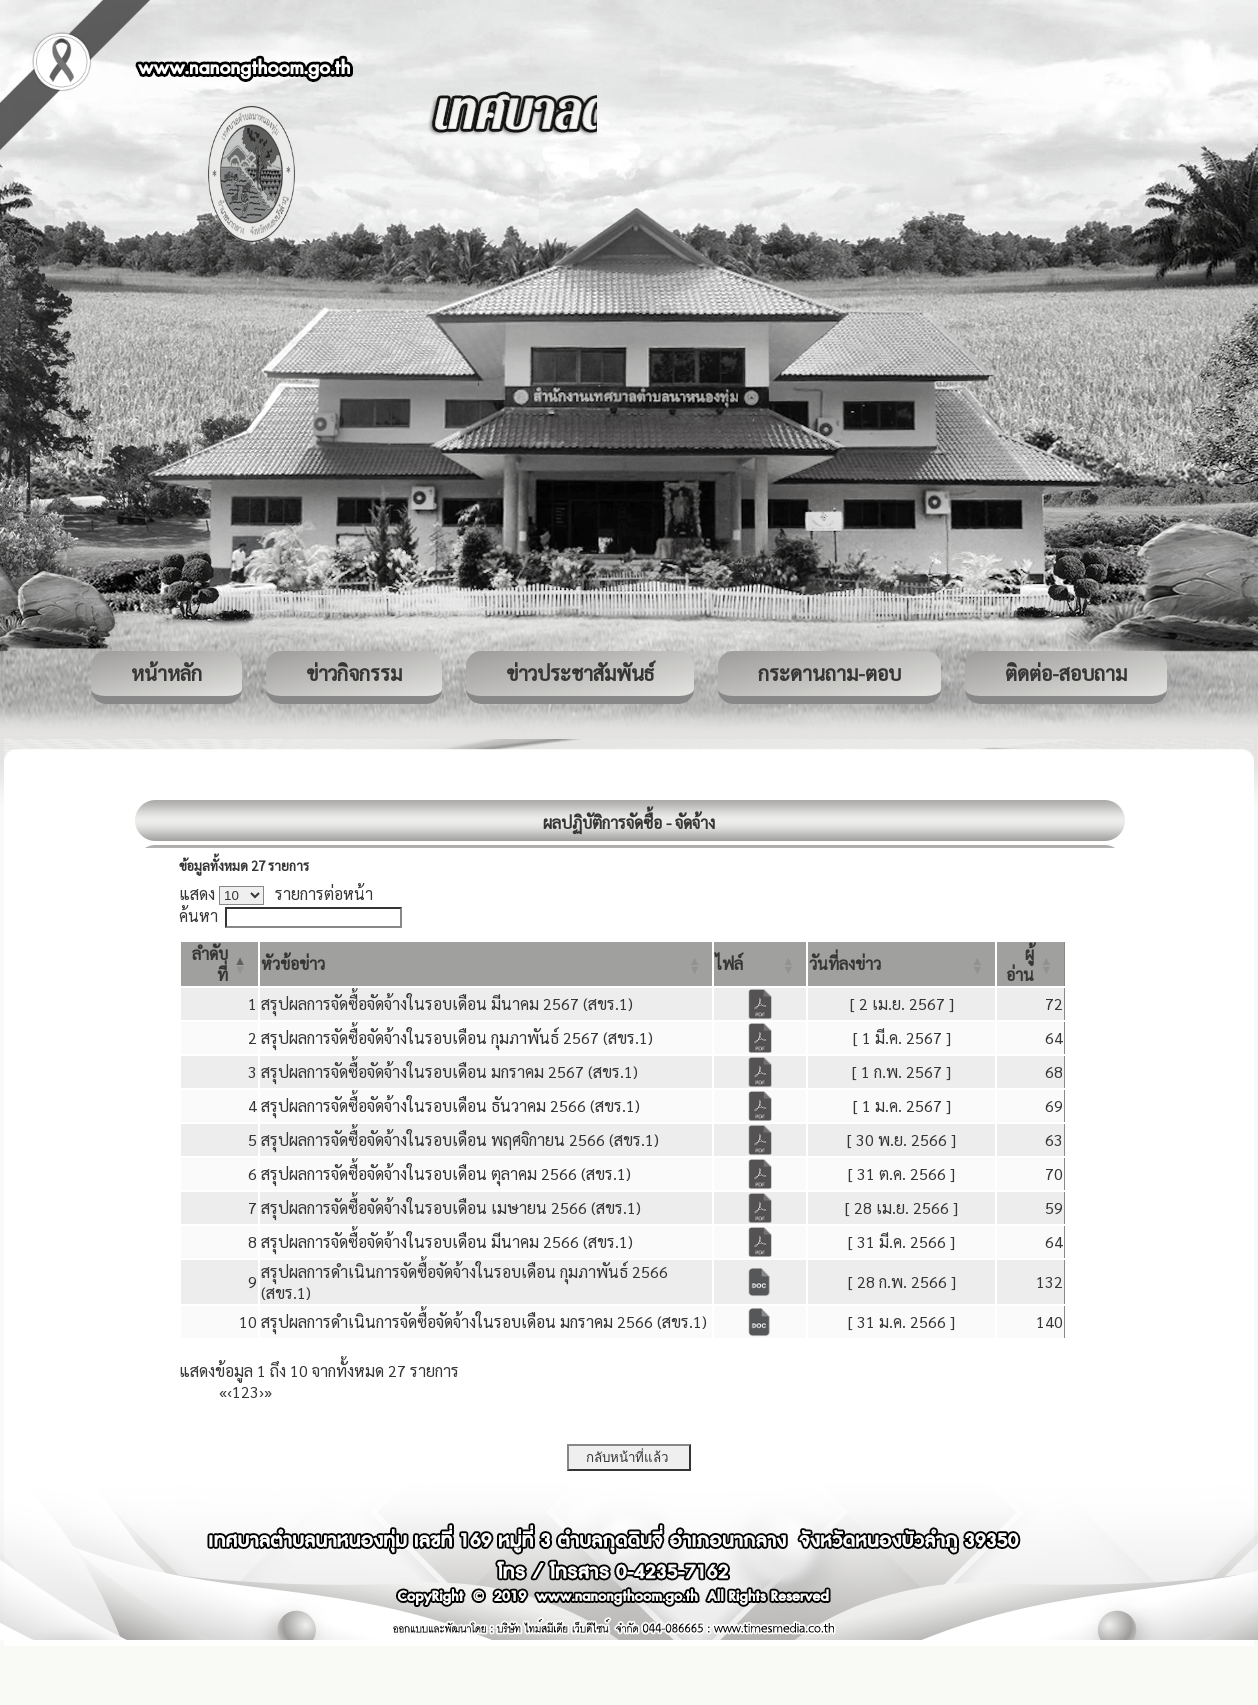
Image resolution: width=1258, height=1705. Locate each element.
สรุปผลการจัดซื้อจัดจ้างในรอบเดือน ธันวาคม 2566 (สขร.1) (450, 1105)
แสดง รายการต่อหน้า (276, 893)
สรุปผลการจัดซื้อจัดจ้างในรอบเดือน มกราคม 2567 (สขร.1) (449, 1071)
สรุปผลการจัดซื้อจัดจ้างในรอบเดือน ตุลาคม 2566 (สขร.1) (446, 1173)
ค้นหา (198, 915)
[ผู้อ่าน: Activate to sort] (1031, 964)
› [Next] (261, 1391)
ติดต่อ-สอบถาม (1066, 673)
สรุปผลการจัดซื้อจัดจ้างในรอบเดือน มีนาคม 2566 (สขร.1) (447, 1241)
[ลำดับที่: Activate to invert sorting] (219, 964)
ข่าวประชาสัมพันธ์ (580, 673)
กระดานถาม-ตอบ (829, 673)
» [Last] (268, 1391)
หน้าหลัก (166, 673)
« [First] (223, 1391)
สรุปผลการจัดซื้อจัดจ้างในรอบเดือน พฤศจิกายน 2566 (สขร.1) (460, 1139)
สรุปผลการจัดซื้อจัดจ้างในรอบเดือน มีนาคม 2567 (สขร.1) (447, 1003)
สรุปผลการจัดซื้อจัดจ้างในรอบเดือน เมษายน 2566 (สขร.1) (451, 1207)
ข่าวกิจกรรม (354, 673)
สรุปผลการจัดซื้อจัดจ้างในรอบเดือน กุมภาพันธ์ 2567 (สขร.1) (457, 1037)
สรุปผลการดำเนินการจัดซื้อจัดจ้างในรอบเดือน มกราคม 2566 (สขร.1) (484, 1321)
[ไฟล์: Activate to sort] (760, 964)
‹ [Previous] (229, 1391)
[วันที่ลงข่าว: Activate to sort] (901, 964)
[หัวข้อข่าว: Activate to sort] (486, 964)
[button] (293, 963)
